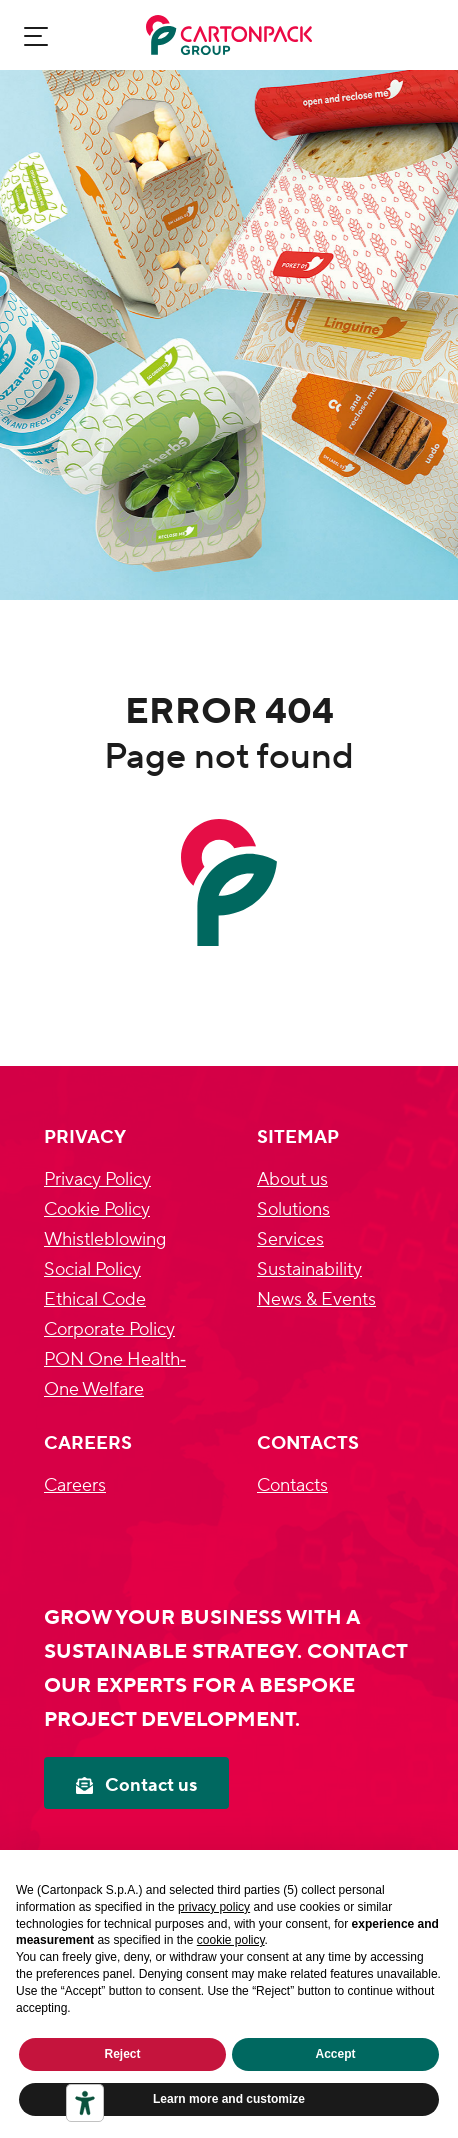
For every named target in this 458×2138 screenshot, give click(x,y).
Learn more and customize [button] (229, 2099)
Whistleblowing (105, 1239)
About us (292, 1179)
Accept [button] (335, 2054)
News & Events (316, 1299)
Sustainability (309, 1269)
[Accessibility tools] (85, 2103)
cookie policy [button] (231, 1940)
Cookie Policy (97, 1209)
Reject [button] (122, 2054)
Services (290, 1239)
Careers (75, 1485)
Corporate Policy (109, 1329)
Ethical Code (95, 1299)
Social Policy (92, 1269)
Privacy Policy (97, 1179)
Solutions (293, 1209)
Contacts (292, 1485)
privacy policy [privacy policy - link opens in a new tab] (214, 1907)
